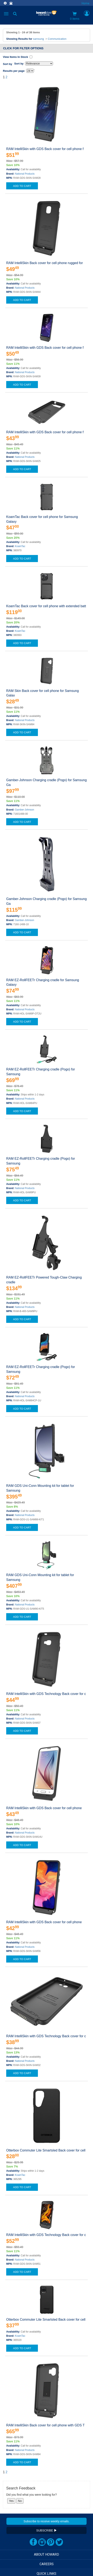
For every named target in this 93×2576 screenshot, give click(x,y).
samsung (38, 38)
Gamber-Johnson (24, 809)
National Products (25, 173)
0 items (74, 16)
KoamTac (20, 546)
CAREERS (47, 2564)
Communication (57, 38)
